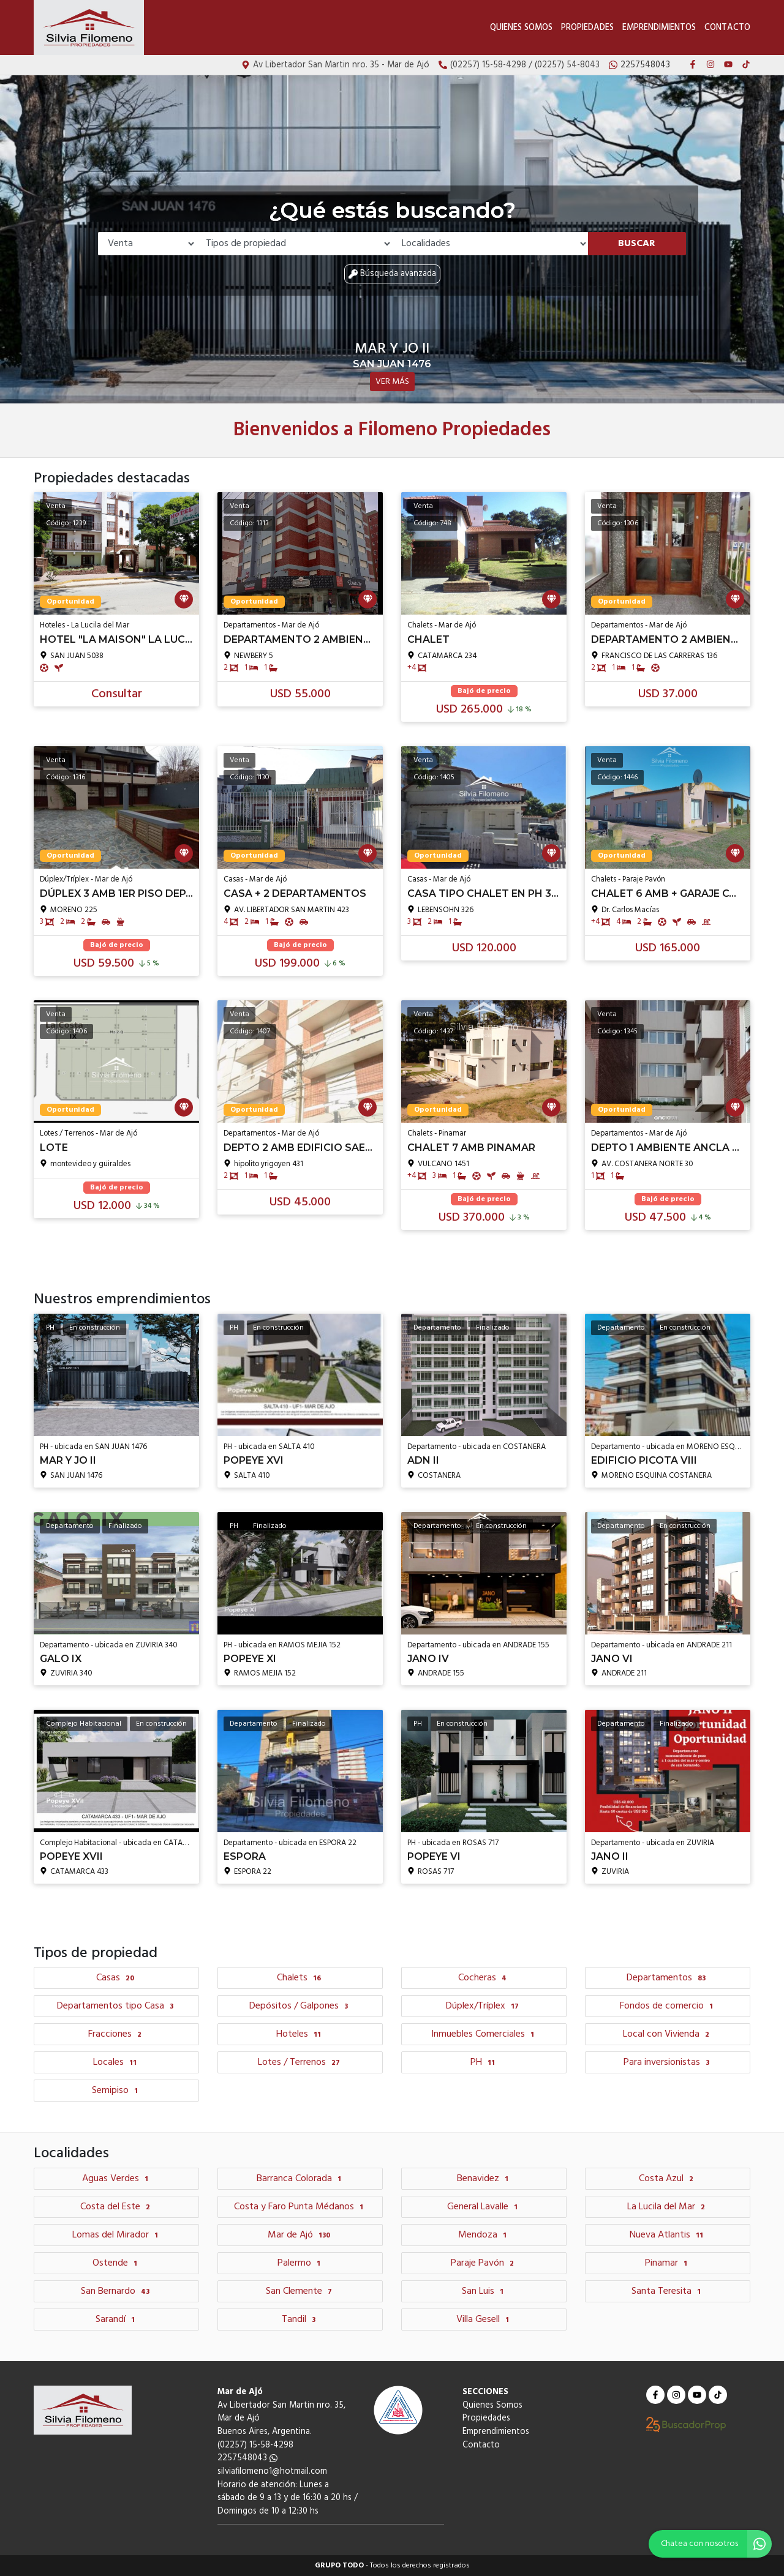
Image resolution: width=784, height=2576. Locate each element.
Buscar (636, 244)
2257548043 (247, 2458)
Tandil (300, 2319)
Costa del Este (116, 2207)
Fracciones (116, 2034)
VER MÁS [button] (392, 382)
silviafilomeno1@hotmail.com (272, 2472)
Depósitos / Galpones (300, 2006)
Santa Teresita (667, 2291)
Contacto (727, 28)
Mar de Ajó (300, 2235)
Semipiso (116, 2091)
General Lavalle (484, 2207)
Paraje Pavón (484, 2263)
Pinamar (667, 2263)
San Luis (484, 2291)
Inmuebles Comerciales (484, 2034)
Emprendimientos (659, 28)
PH (484, 2062)
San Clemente (300, 2291)
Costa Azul (667, 2179)
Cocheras (484, 1978)
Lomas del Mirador (116, 2235)
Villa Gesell (484, 2319)
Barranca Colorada (300, 2179)
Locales (116, 2062)
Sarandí (117, 2319)
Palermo (300, 2263)
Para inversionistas (668, 2062)
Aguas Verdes (116, 2179)
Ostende (116, 2263)
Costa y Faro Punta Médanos (300, 2207)
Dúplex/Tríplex (484, 2006)
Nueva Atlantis (668, 2235)
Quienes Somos (521, 28)
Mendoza (484, 2235)
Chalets (300, 1978)
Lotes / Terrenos (300, 2062)
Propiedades (587, 28)
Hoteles (300, 2034)
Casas (116, 1978)
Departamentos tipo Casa (116, 2006)
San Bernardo (117, 2291)
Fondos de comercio (668, 2006)
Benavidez (484, 2179)
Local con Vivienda (667, 2034)
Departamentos (668, 1978)
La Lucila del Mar (667, 2207)
